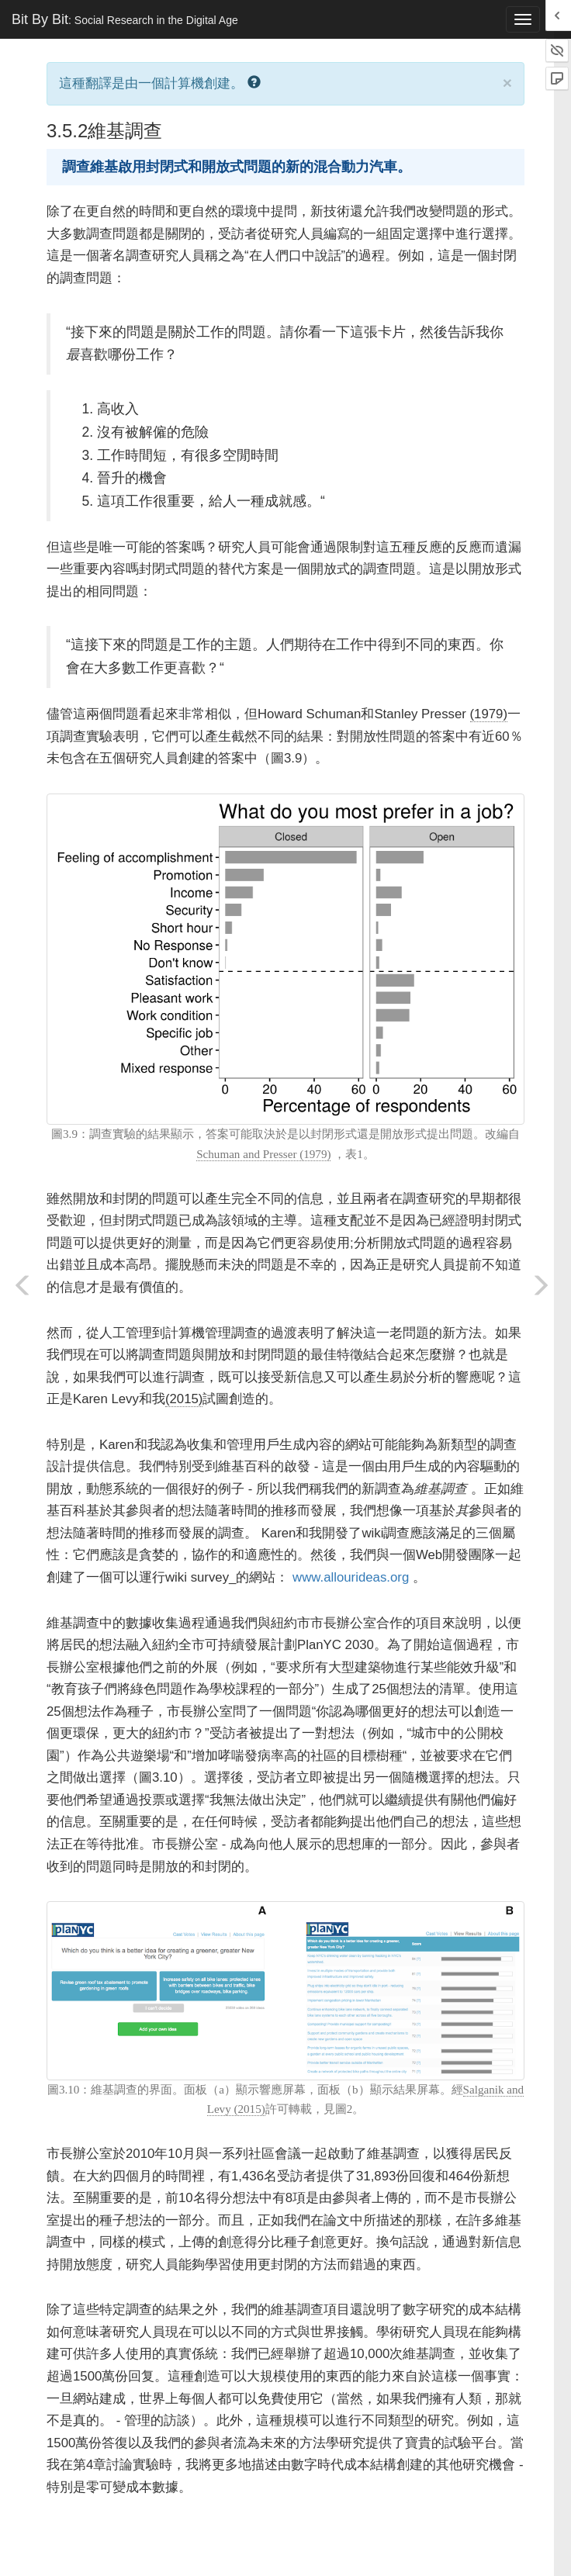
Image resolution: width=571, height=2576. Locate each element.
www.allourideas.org (350, 1577)
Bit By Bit (125, 19)
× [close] (507, 82)
